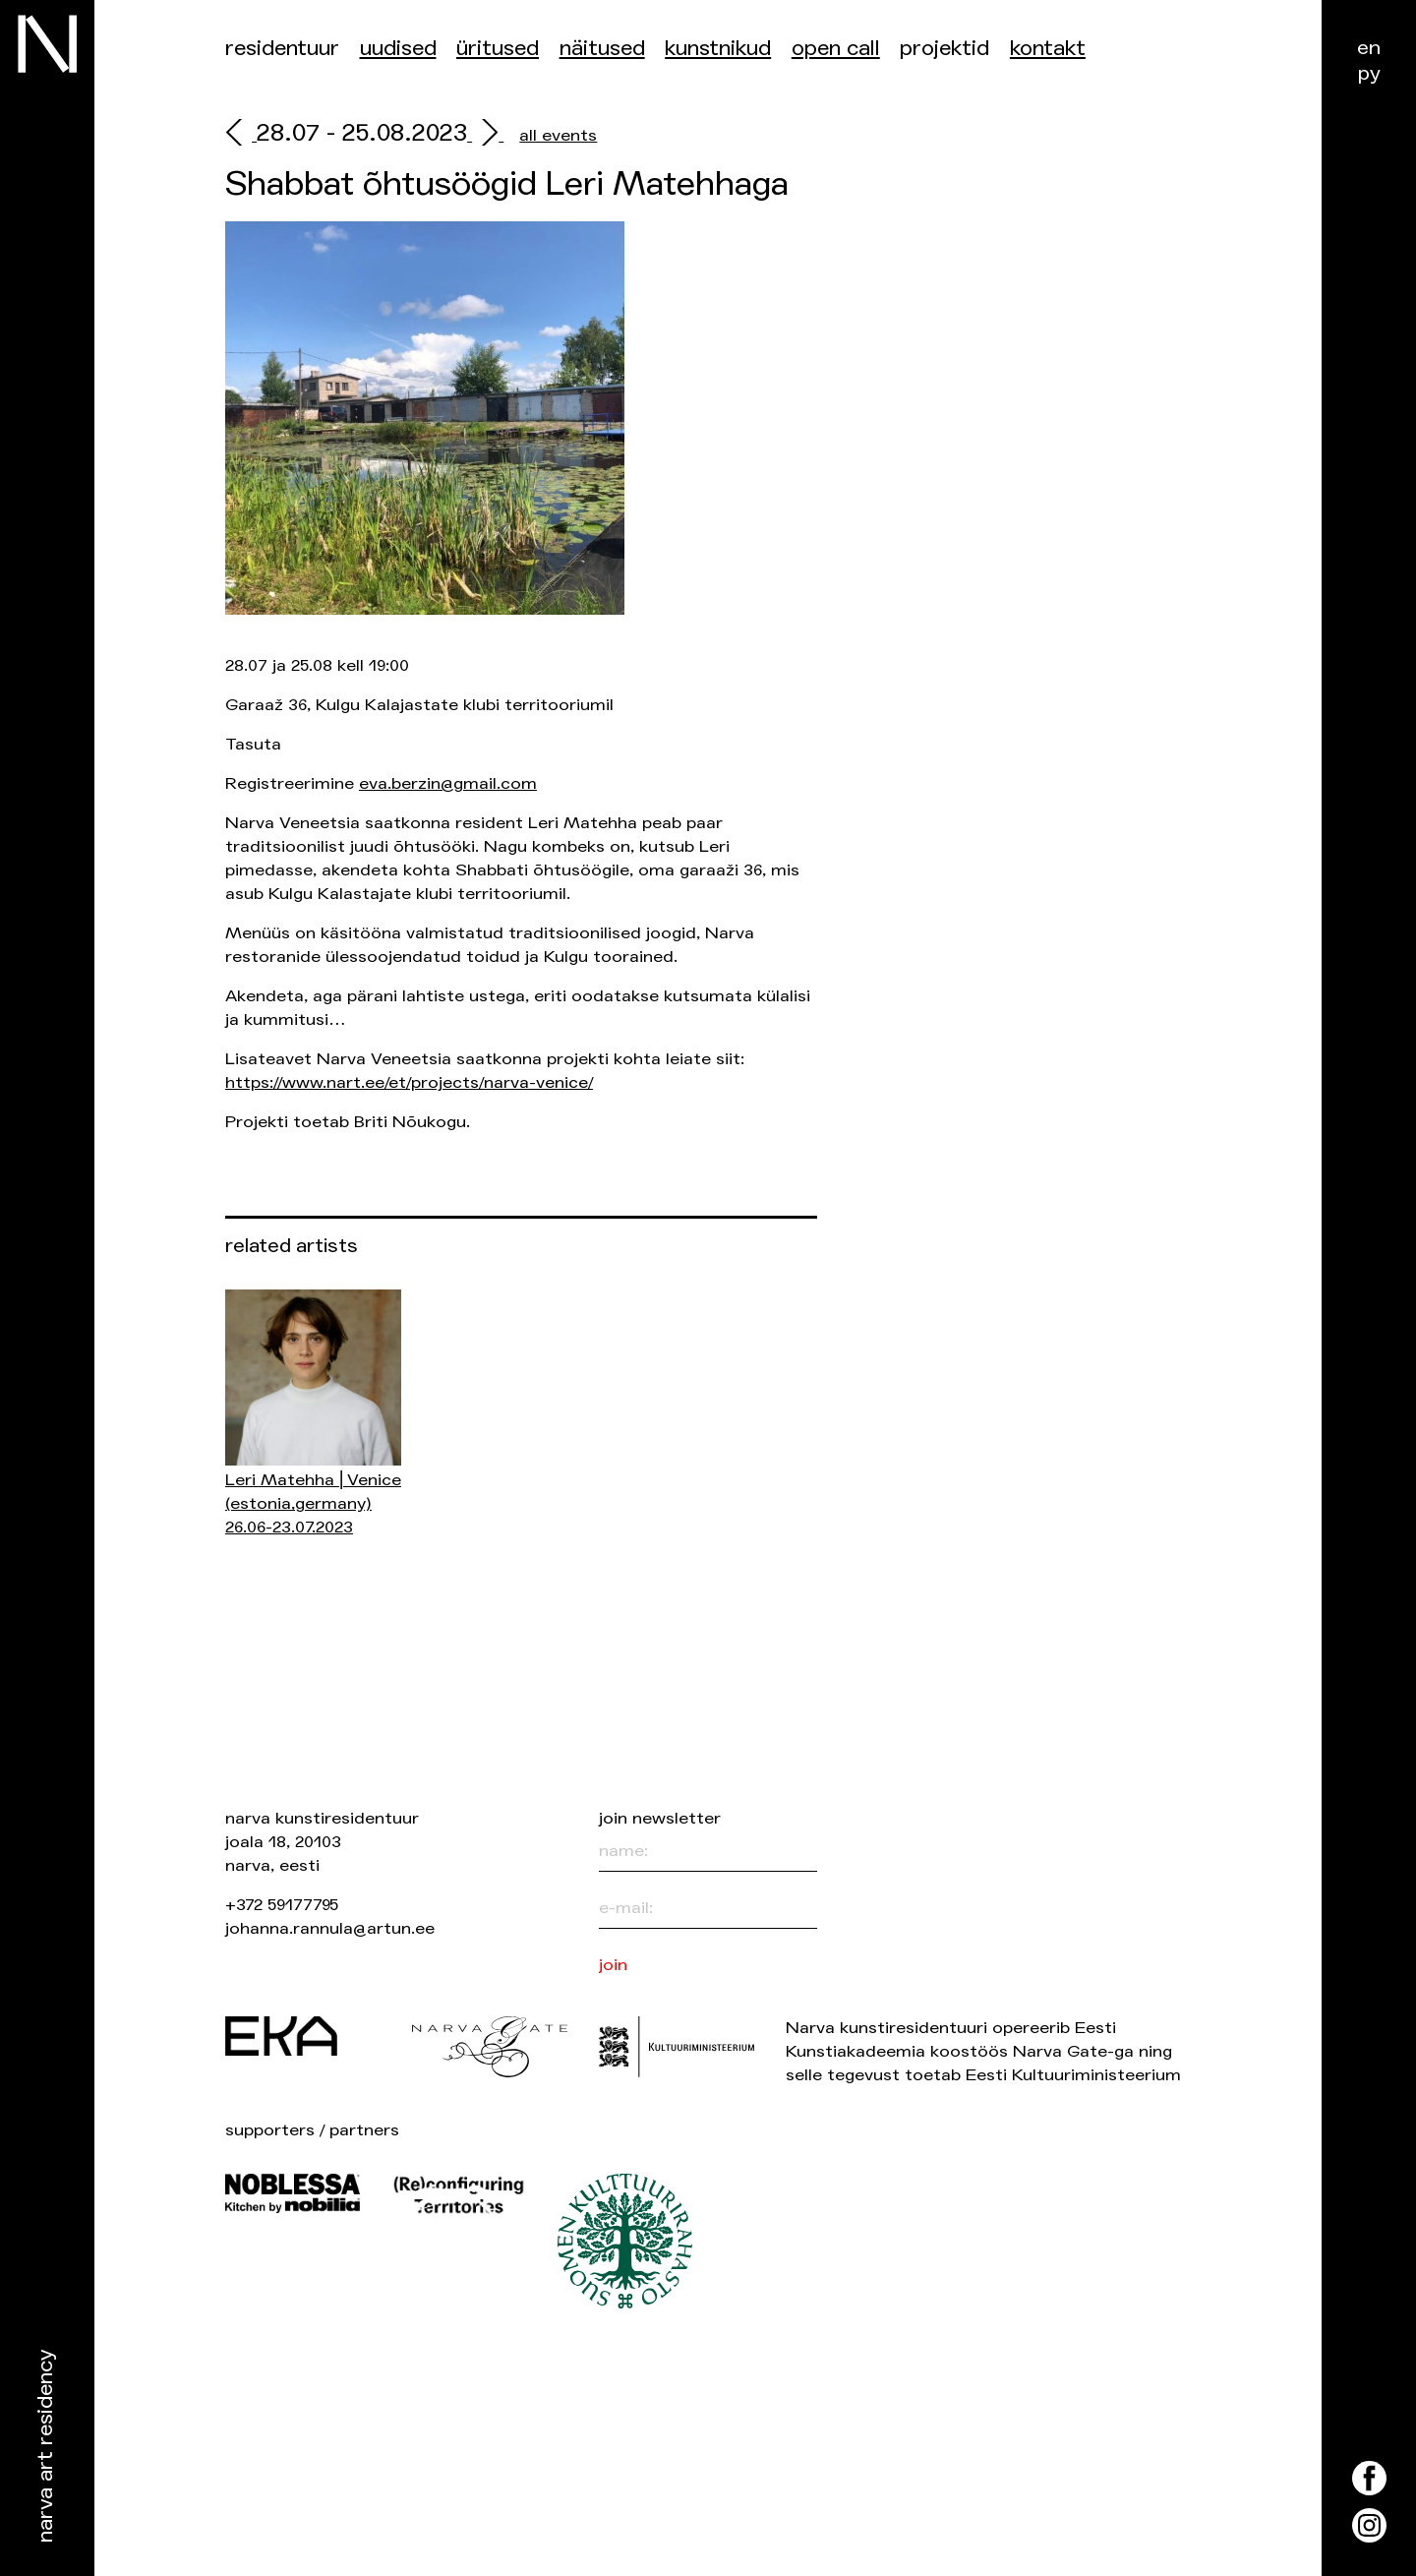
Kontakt (1048, 48)
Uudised (398, 48)
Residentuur (282, 48)
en (1369, 47)
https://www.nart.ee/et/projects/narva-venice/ (409, 1082)
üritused (497, 48)
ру (1369, 73)
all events (558, 135)
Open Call (836, 48)
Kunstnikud (718, 48)
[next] (485, 135)
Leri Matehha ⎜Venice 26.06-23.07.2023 (313, 1503)
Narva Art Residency (45, 2447)
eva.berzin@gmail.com (448, 783)
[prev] (241, 135)
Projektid (944, 48)
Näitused (602, 48)
